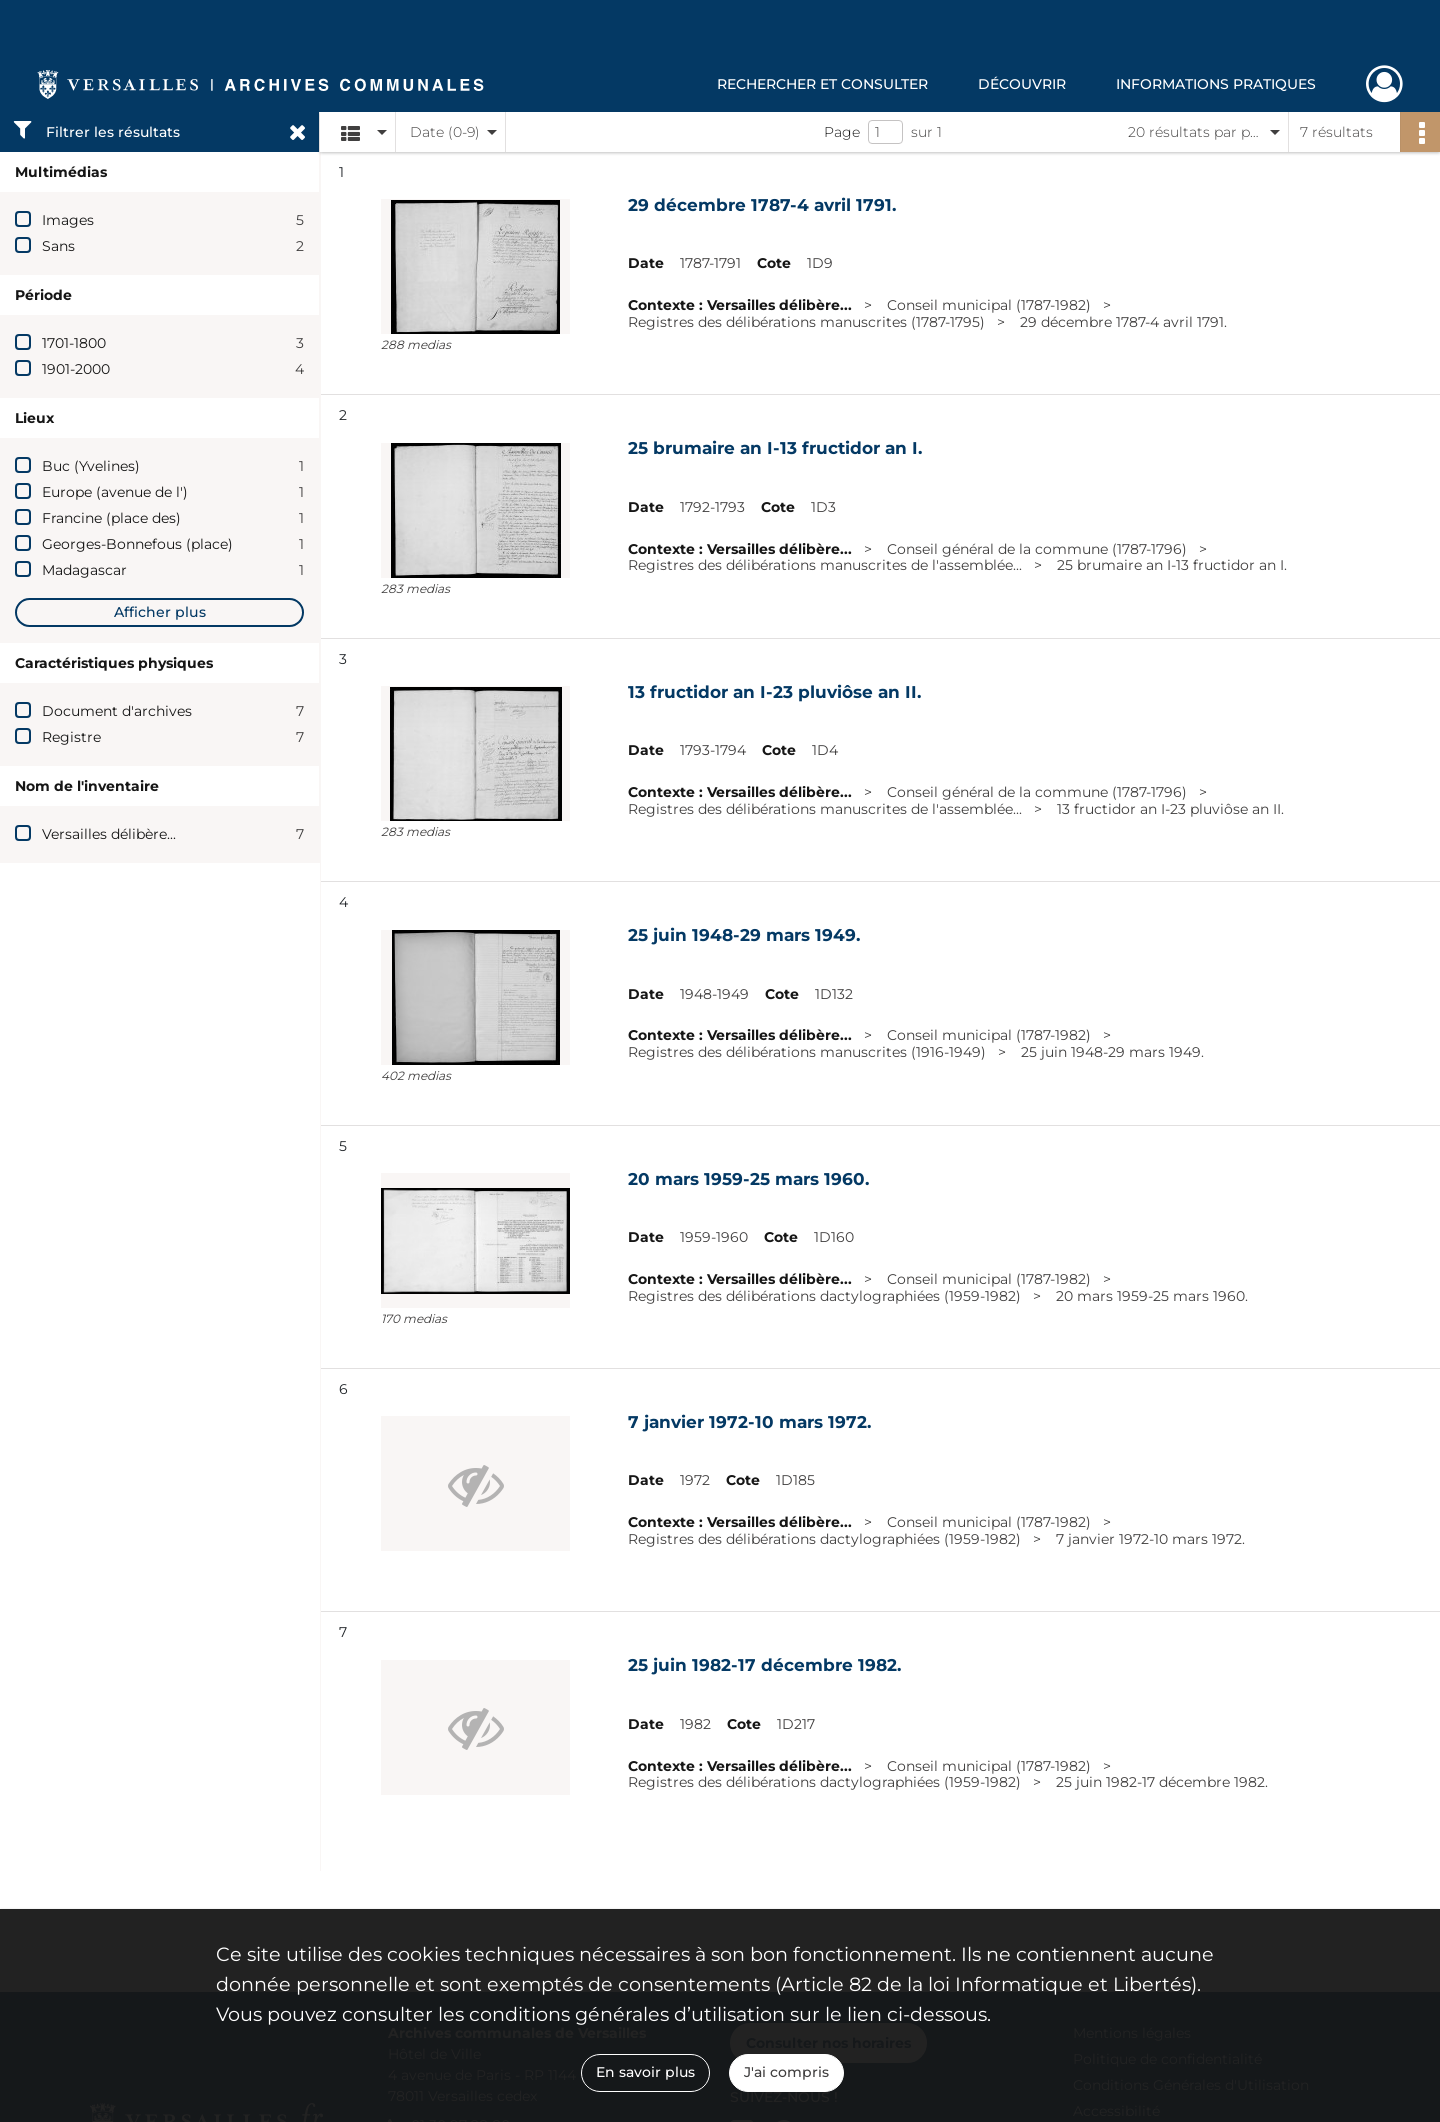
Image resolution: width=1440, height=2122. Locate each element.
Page (842, 132)
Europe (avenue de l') (115, 492)
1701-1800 (74, 343)
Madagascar (84, 570)
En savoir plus (645, 2072)
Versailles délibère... (109, 834)
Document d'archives (117, 711)
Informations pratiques (1216, 84)
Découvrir (1022, 84)
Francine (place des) (111, 518)
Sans (58, 246)
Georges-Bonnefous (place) (137, 544)
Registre (71, 737)
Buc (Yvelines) (91, 466)
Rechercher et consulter (822, 84)
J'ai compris (786, 2072)
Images (68, 220)
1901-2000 (76, 369)
